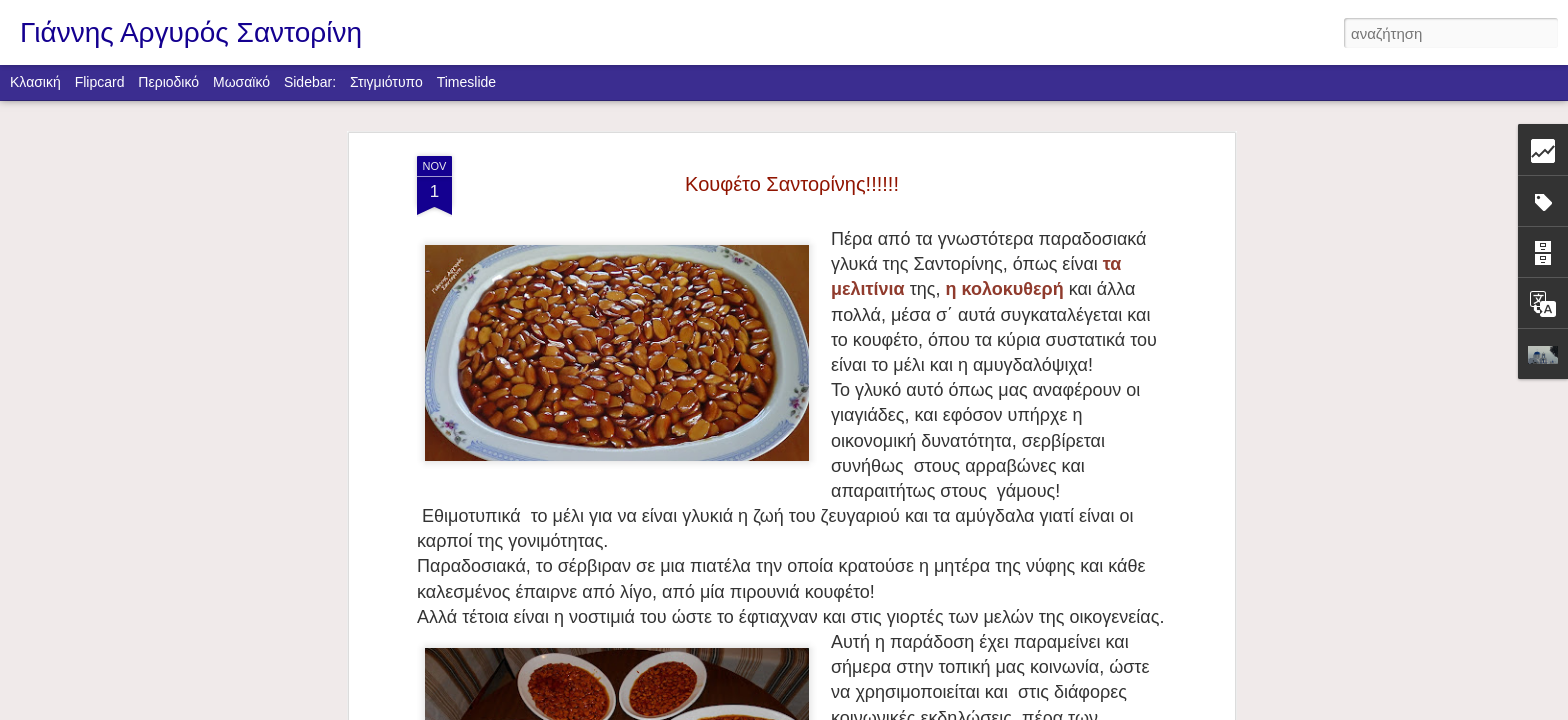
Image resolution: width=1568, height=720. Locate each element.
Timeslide (466, 82)
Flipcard (100, 82)
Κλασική (35, 82)
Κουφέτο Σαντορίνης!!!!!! (792, 184)
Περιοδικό (168, 82)
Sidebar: (310, 82)
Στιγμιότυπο (386, 82)
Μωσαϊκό (241, 82)
